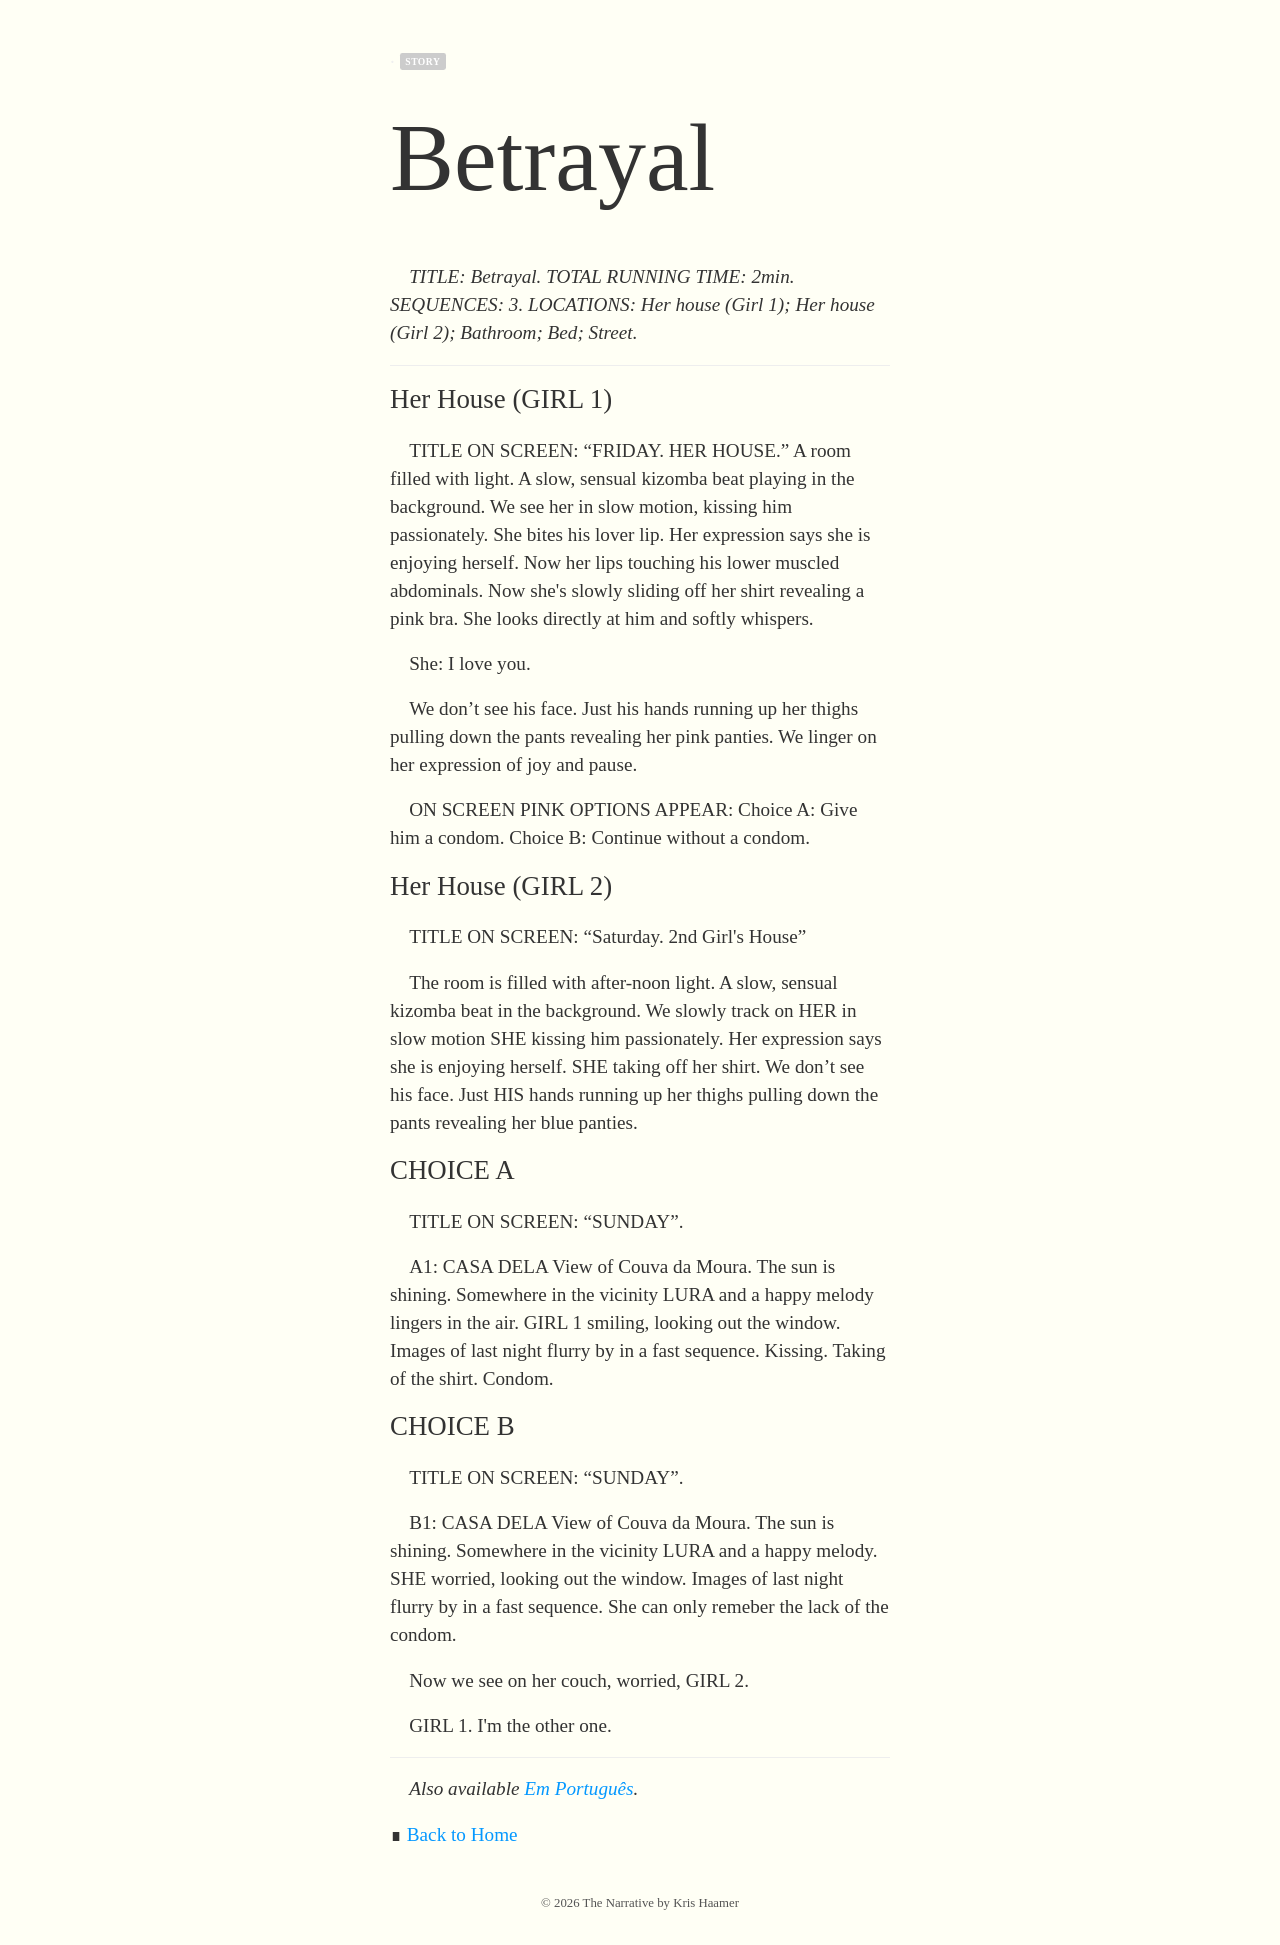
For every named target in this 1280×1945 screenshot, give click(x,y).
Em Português (578, 1788)
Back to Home (462, 1834)
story (422, 61)
